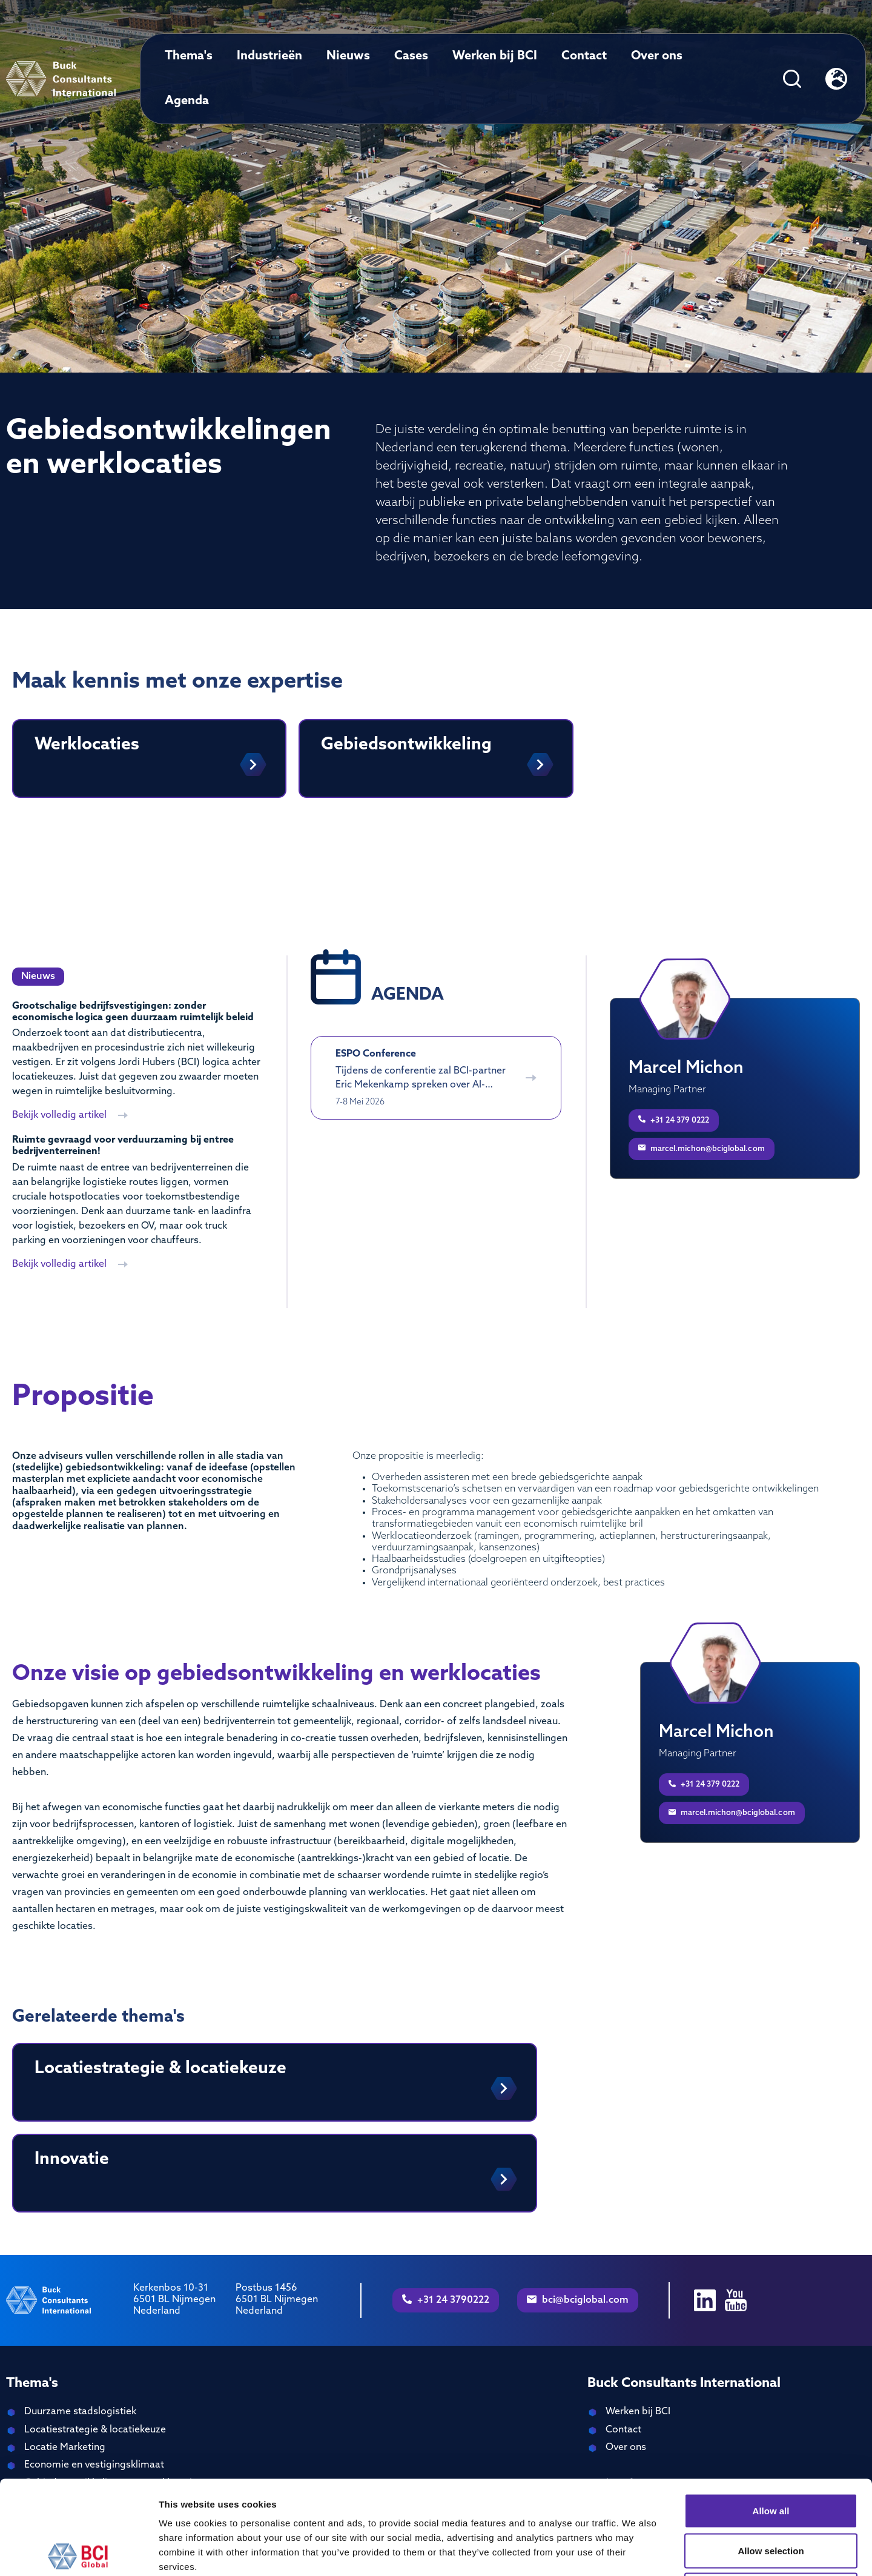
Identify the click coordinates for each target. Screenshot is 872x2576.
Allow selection (771, 2457)
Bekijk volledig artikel (70, 1115)
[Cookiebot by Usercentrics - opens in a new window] (78, 2552)
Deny (771, 2496)
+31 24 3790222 (446, 2299)
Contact (584, 56)
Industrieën (269, 56)
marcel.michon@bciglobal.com (701, 1148)
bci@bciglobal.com (578, 2299)
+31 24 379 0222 (674, 1119)
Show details (635, 2552)
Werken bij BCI (494, 56)
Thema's (189, 56)
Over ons (656, 56)
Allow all (771, 2417)
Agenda (187, 101)
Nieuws (348, 56)
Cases (411, 56)
